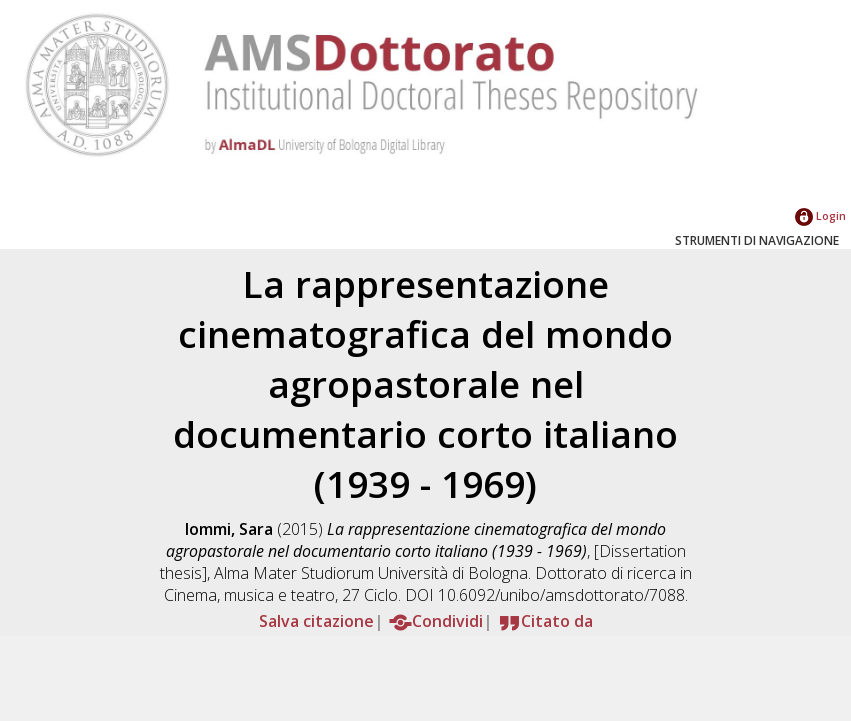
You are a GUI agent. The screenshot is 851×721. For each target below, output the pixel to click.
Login (820, 215)
